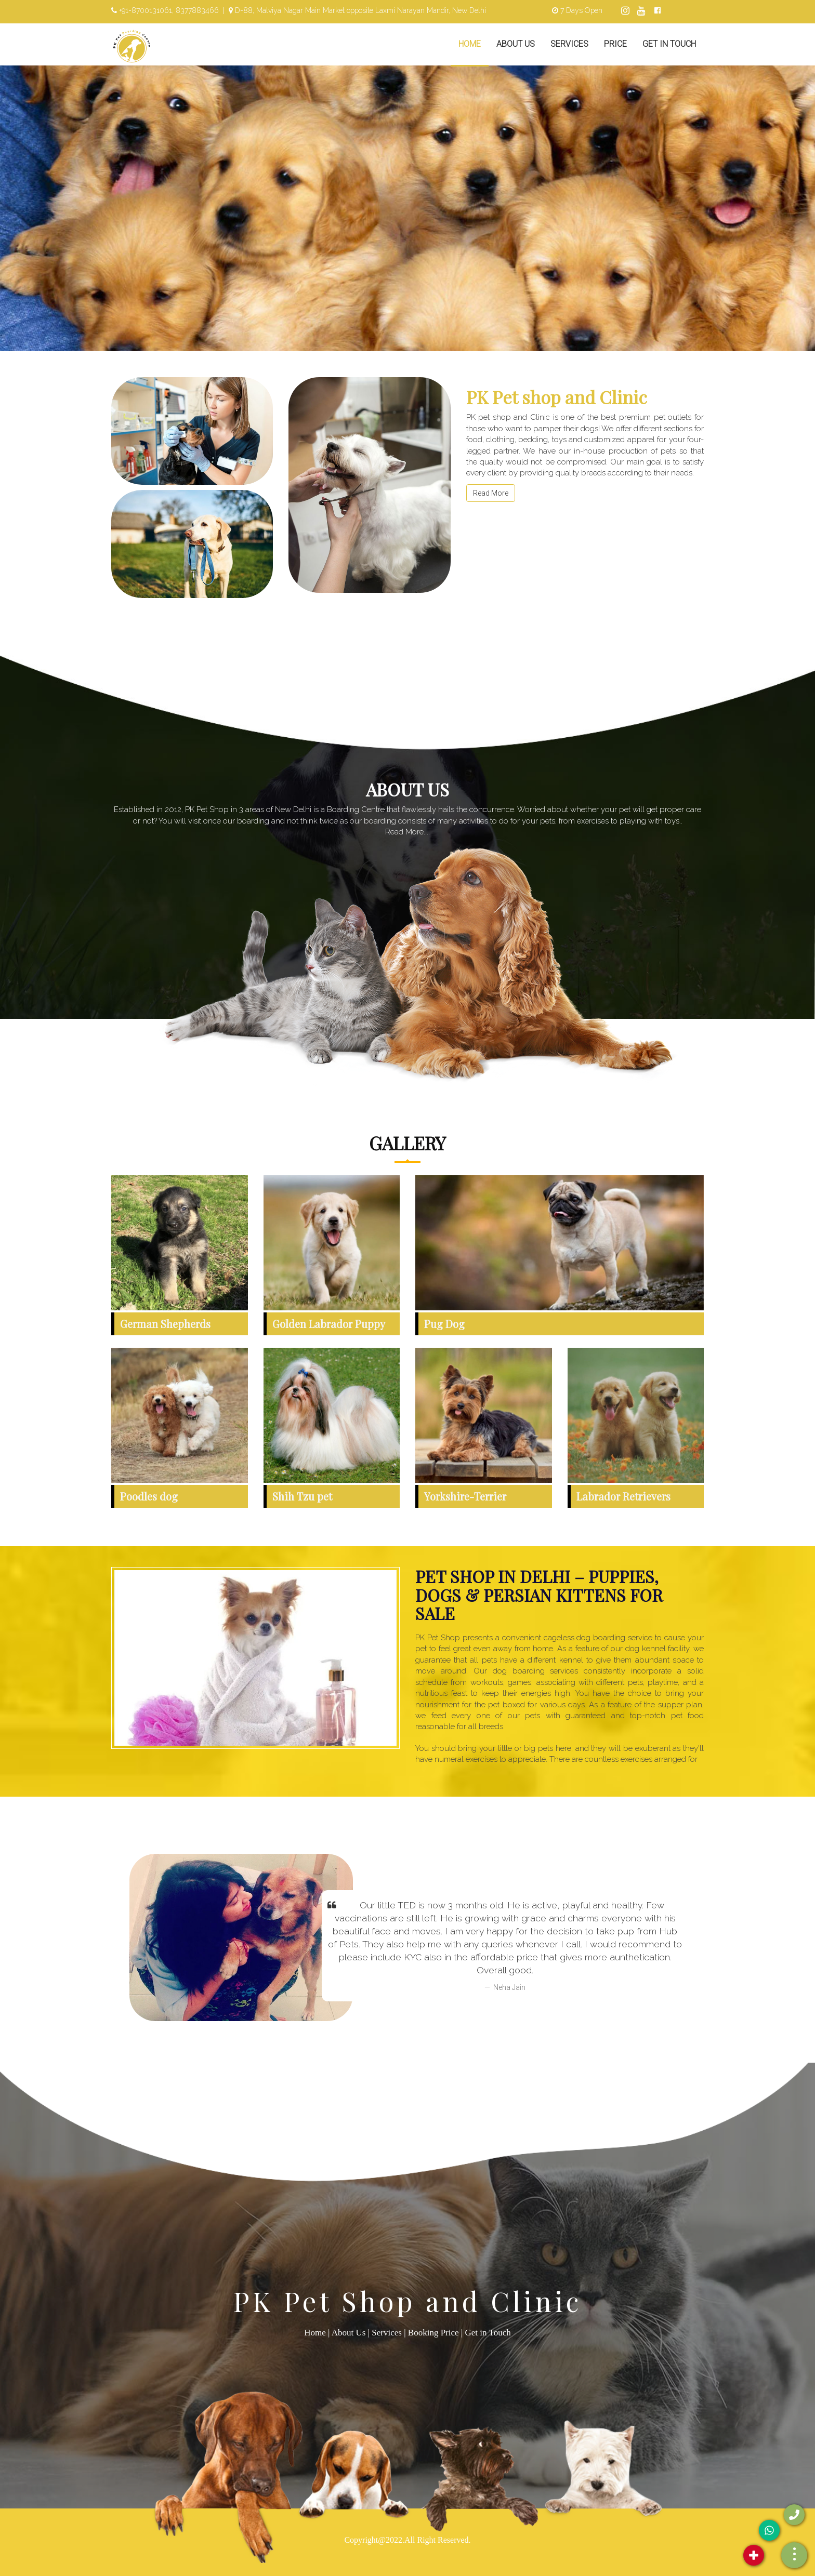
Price (615, 44)
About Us (515, 44)
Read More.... (407, 831)
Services (569, 44)
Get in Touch (669, 44)
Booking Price (433, 2333)
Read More (490, 493)
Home (469, 44)
